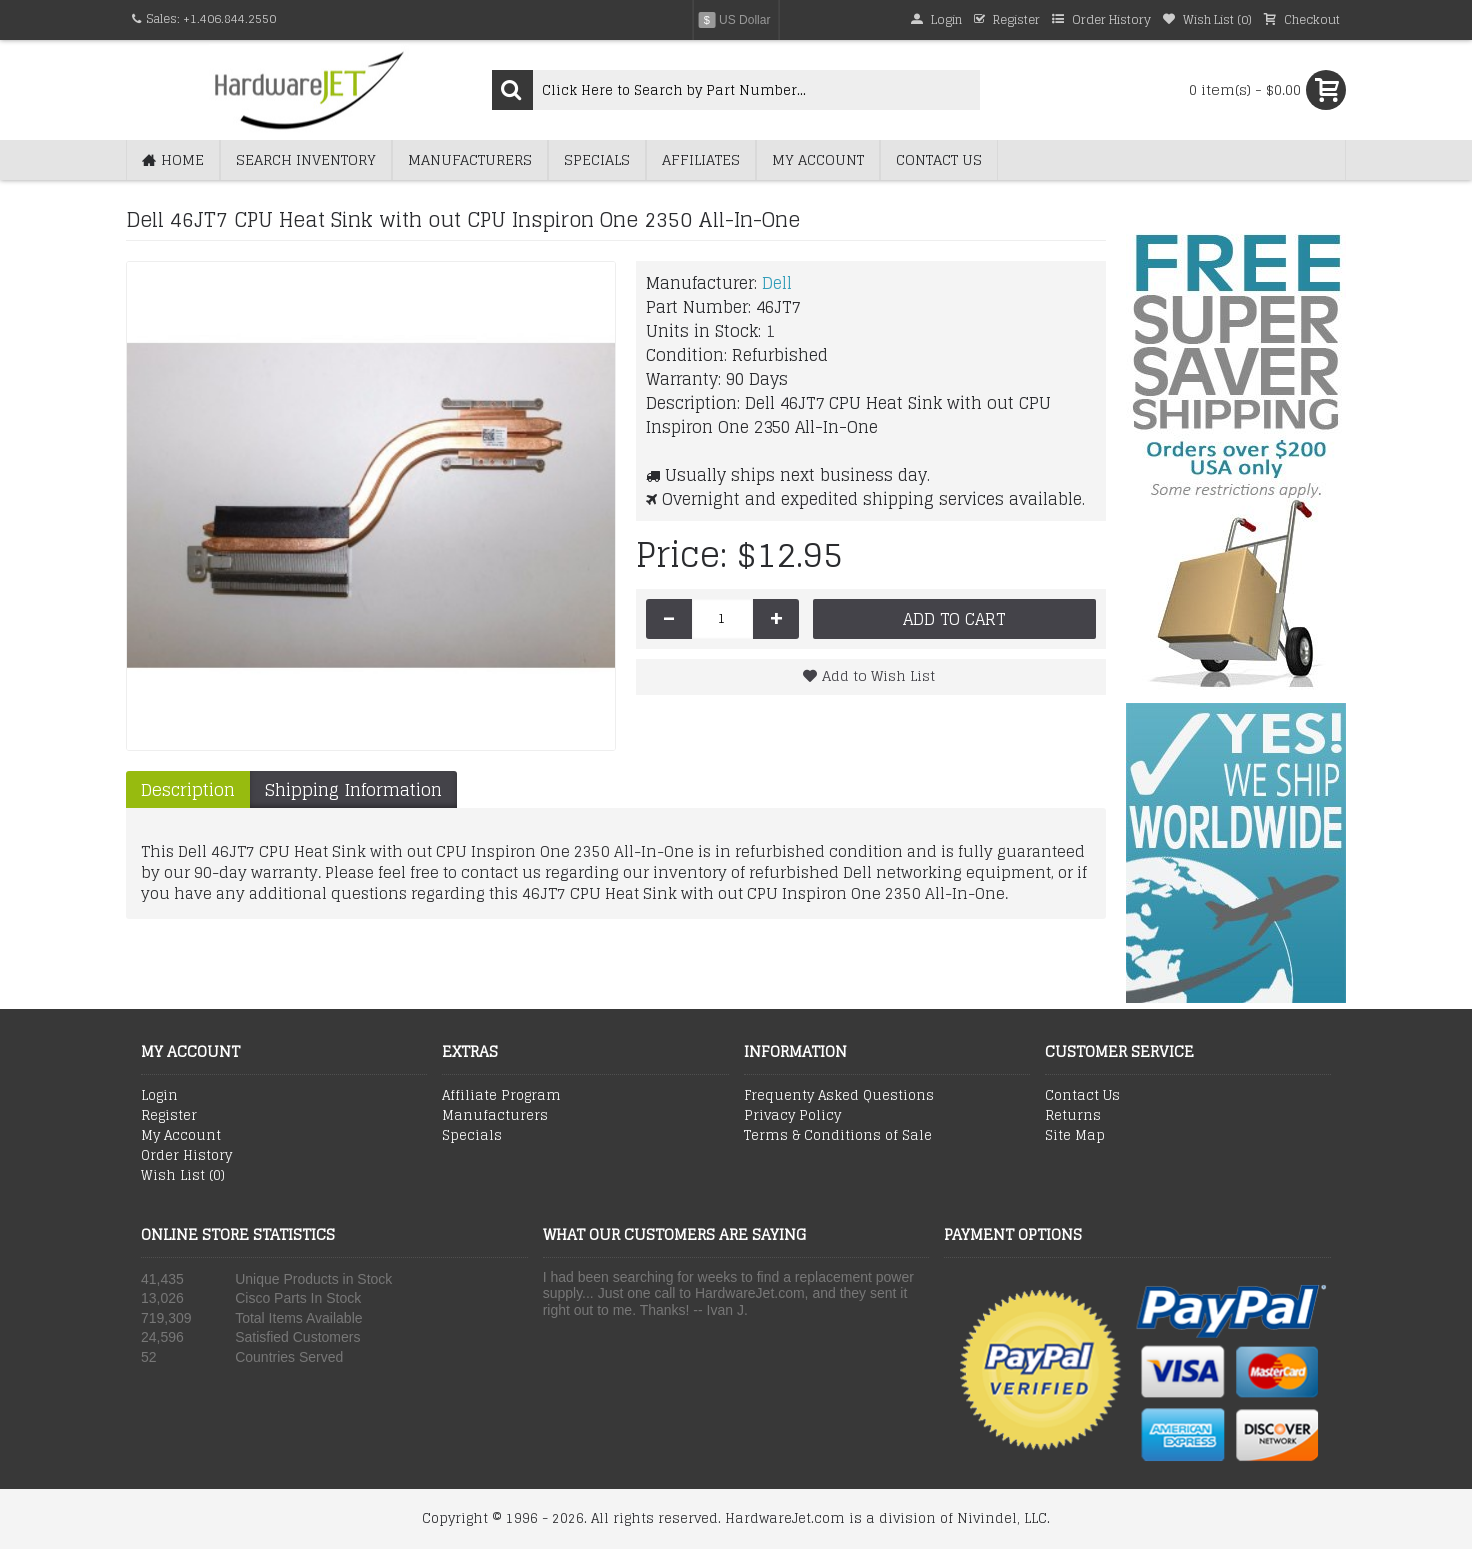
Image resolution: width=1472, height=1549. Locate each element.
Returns (1073, 1116)
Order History (186, 1156)
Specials (472, 1136)
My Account (181, 1136)
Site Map (1075, 1136)
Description (188, 789)
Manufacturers (495, 1116)
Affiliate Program (501, 1096)
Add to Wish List (878, 675)
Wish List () (183, 1176)
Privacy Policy (792, 1116)
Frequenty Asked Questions (839, 1096)
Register (169, 1116)
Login (159, 1096)
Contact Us (1082, 1096)
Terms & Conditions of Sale (838, 1136)
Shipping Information (353, 789)
